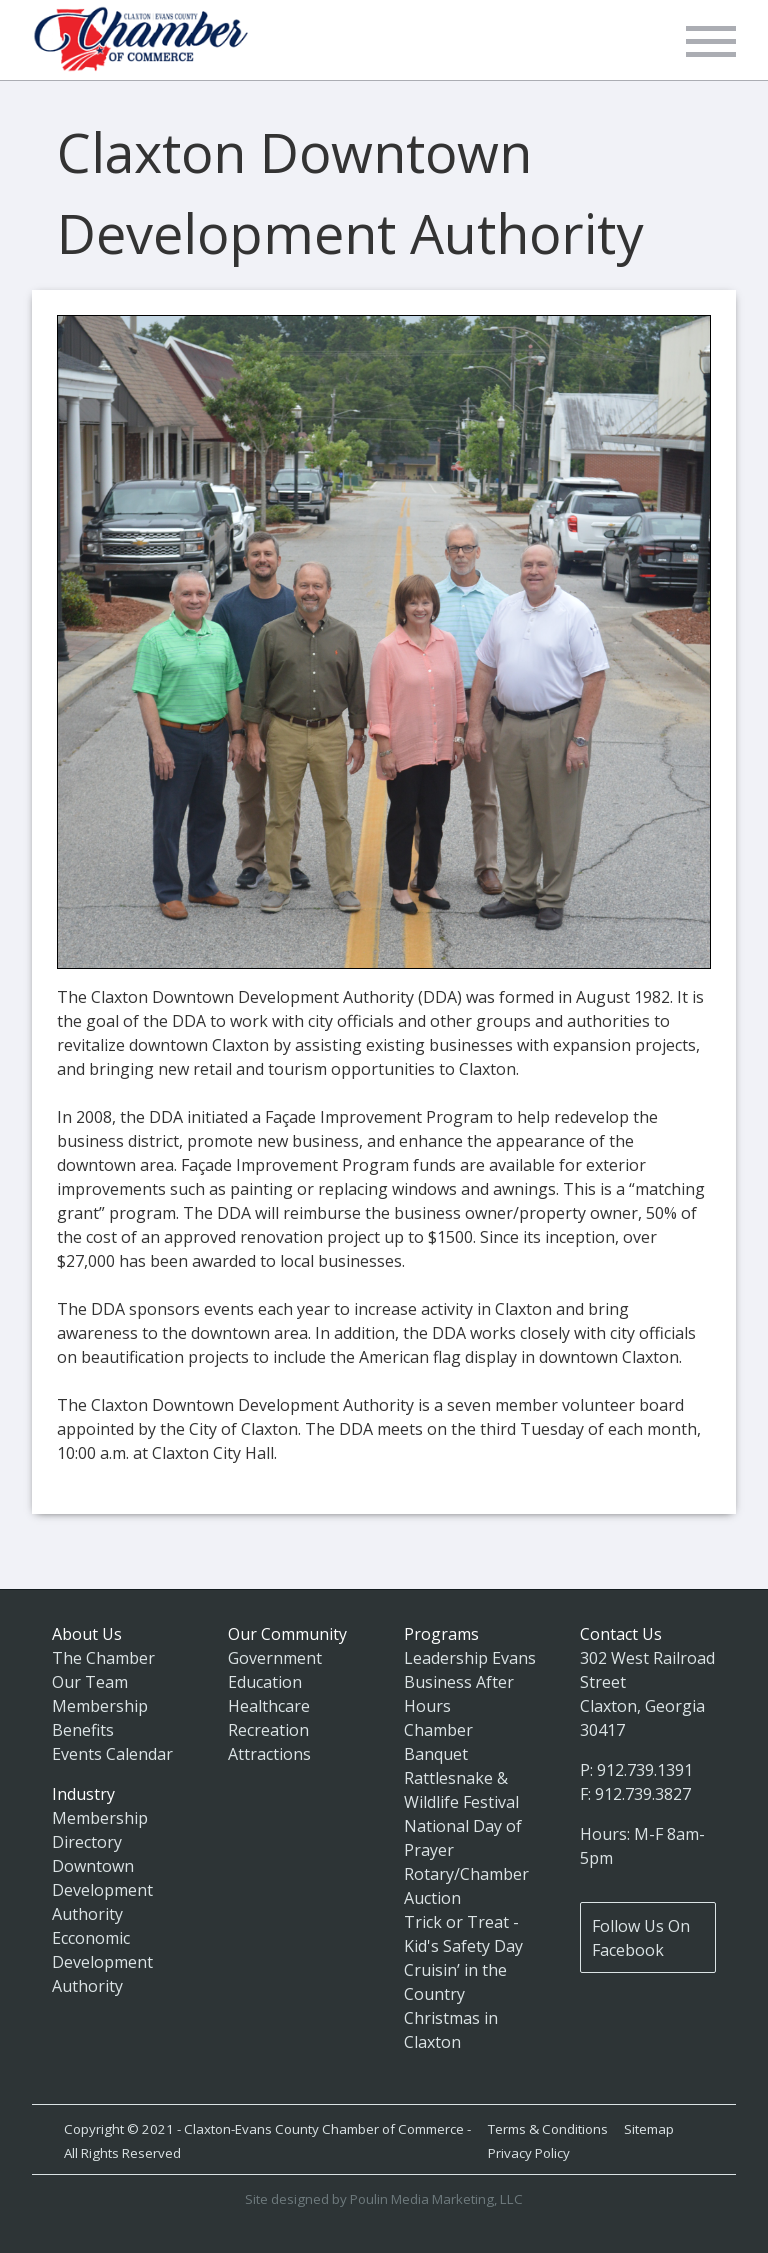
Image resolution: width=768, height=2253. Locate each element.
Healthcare (269, 1706)
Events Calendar (112, 1754)
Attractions (269, 1754)
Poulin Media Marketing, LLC (436, 2199)
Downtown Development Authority (102, 1890)
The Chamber (103, 1658)
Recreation (268, 1730)
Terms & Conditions (548, 2129)
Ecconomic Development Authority (102, 1962)
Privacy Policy (529, 2153)
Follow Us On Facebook (641, 1938)
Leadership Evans (470, 1658)
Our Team (90, 1682)
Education (265, 1682)
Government (275, 1658)
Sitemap (649, 2129)
